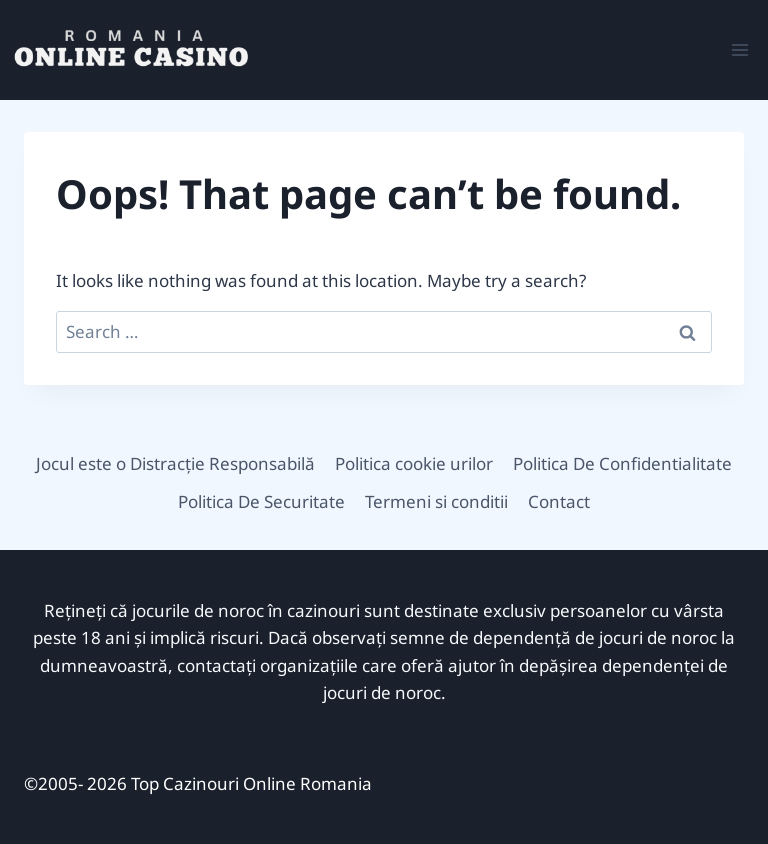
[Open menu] (739, 49)
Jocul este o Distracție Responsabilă (175, 463)
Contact (559, 501)
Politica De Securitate (261, 501)
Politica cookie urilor (414, 463)
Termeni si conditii (436, 501)
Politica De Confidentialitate (622, 463)
